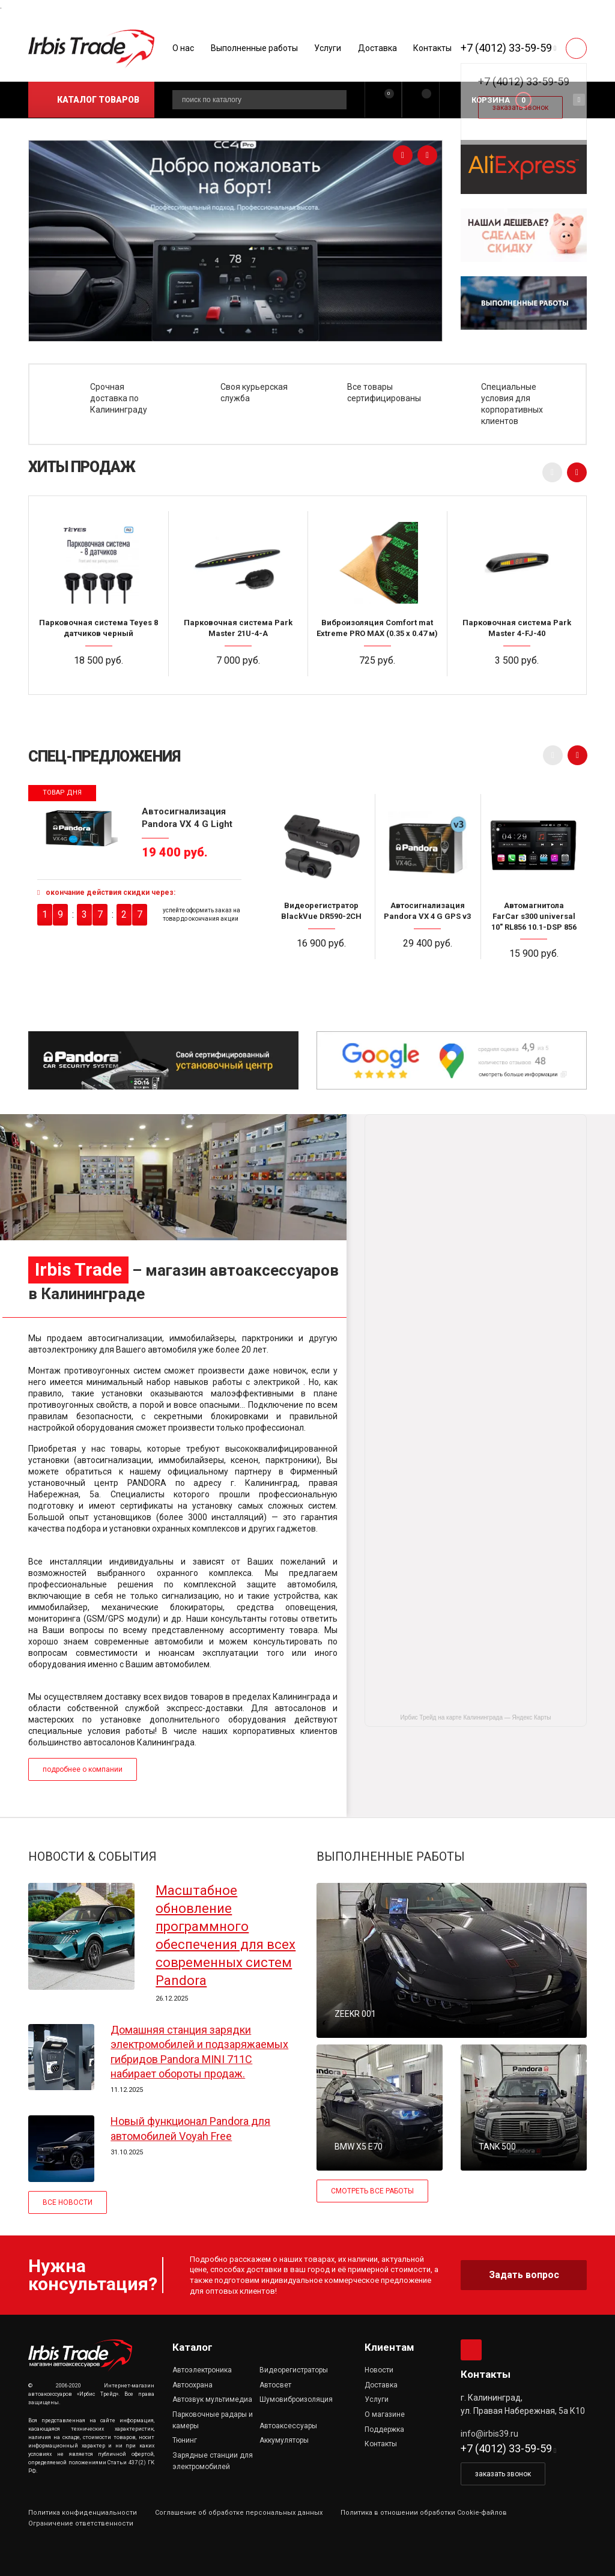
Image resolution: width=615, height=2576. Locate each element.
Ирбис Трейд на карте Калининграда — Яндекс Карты (476, 1717)
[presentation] (403, 155)
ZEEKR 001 (355, 2014)
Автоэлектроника (202, 2370)
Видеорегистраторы (293, 2370)
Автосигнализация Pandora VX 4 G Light (187, 817)
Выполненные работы (254, 48)
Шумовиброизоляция (296, 2399)
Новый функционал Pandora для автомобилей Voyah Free (190, 2128)
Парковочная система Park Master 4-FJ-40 (516, 628)
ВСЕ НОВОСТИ (67, 2202)
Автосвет (275, 2385)
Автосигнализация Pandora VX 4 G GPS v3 (427, 911)
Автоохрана (192, 2385)
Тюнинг (184, 2440)
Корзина (490, 100)
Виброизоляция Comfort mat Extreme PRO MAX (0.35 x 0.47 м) (377, 628)
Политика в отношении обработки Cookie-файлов (424, 2513)
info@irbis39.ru (489, 2433)
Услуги (327, 48)
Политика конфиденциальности (82, 2513)
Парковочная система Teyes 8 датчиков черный (98, 628)
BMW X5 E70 (359, 2146)
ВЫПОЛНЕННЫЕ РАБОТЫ (391, 1856)
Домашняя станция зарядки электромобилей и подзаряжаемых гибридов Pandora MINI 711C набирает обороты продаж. (199, 2051)
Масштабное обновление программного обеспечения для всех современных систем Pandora (225, 1935)
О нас (183, 48)
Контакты (432, 48)
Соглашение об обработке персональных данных (239, 2513)
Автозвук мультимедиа (212, 2399)
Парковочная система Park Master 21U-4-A (238, 628)
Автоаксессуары (288, 2426)
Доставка (377, 48)
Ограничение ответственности (80, 2523)
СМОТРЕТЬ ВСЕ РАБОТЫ (372, 2191)
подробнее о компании (83, 1769)
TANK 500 (497, 2146)
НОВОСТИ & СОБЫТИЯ (92, 1856)
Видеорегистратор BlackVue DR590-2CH (321, 911)
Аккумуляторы (284, 2440)
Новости (379, 2370)
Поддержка (384, 2429)
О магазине (385, 2414)
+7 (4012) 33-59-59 (506, 47)
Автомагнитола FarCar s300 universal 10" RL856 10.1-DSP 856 (534, 916)
